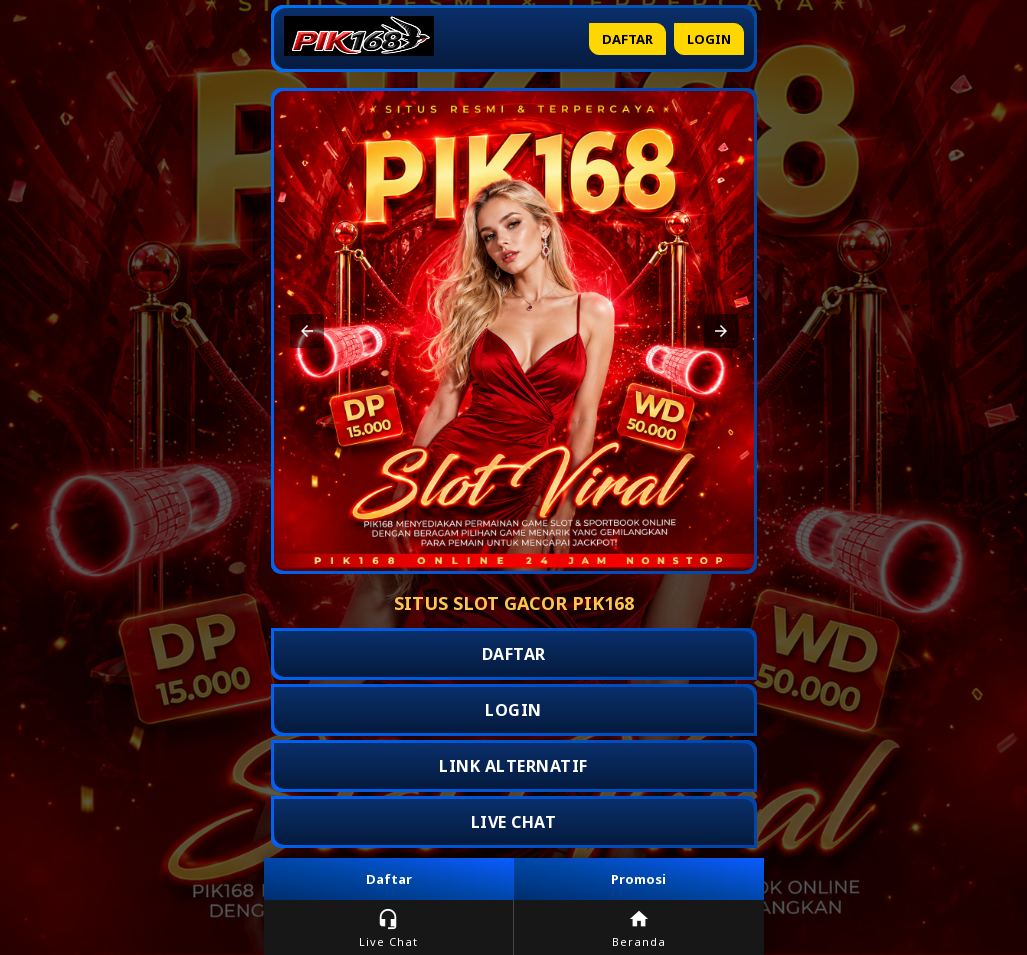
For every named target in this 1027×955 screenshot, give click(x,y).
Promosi (638, 879)
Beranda (639, 928)
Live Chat (388, 928)
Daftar (627, 39)
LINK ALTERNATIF (513, 766)
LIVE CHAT (514, 822)
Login (709, 39)
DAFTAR (514, 654)
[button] (307, 331)
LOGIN (513, 710)
